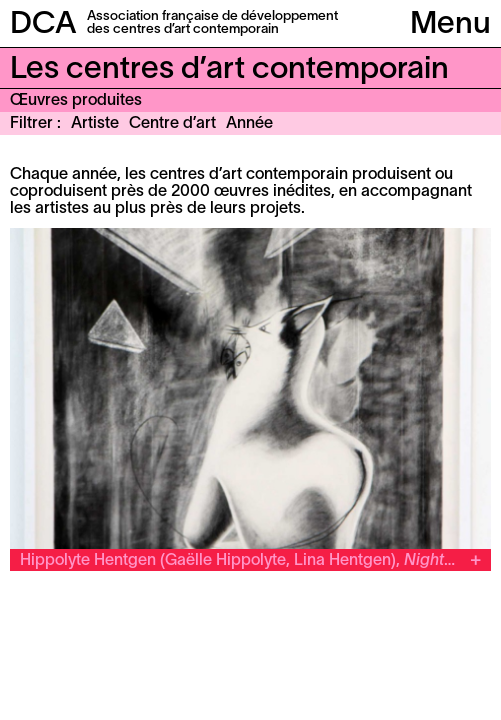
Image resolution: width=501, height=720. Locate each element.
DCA (43, 25)
